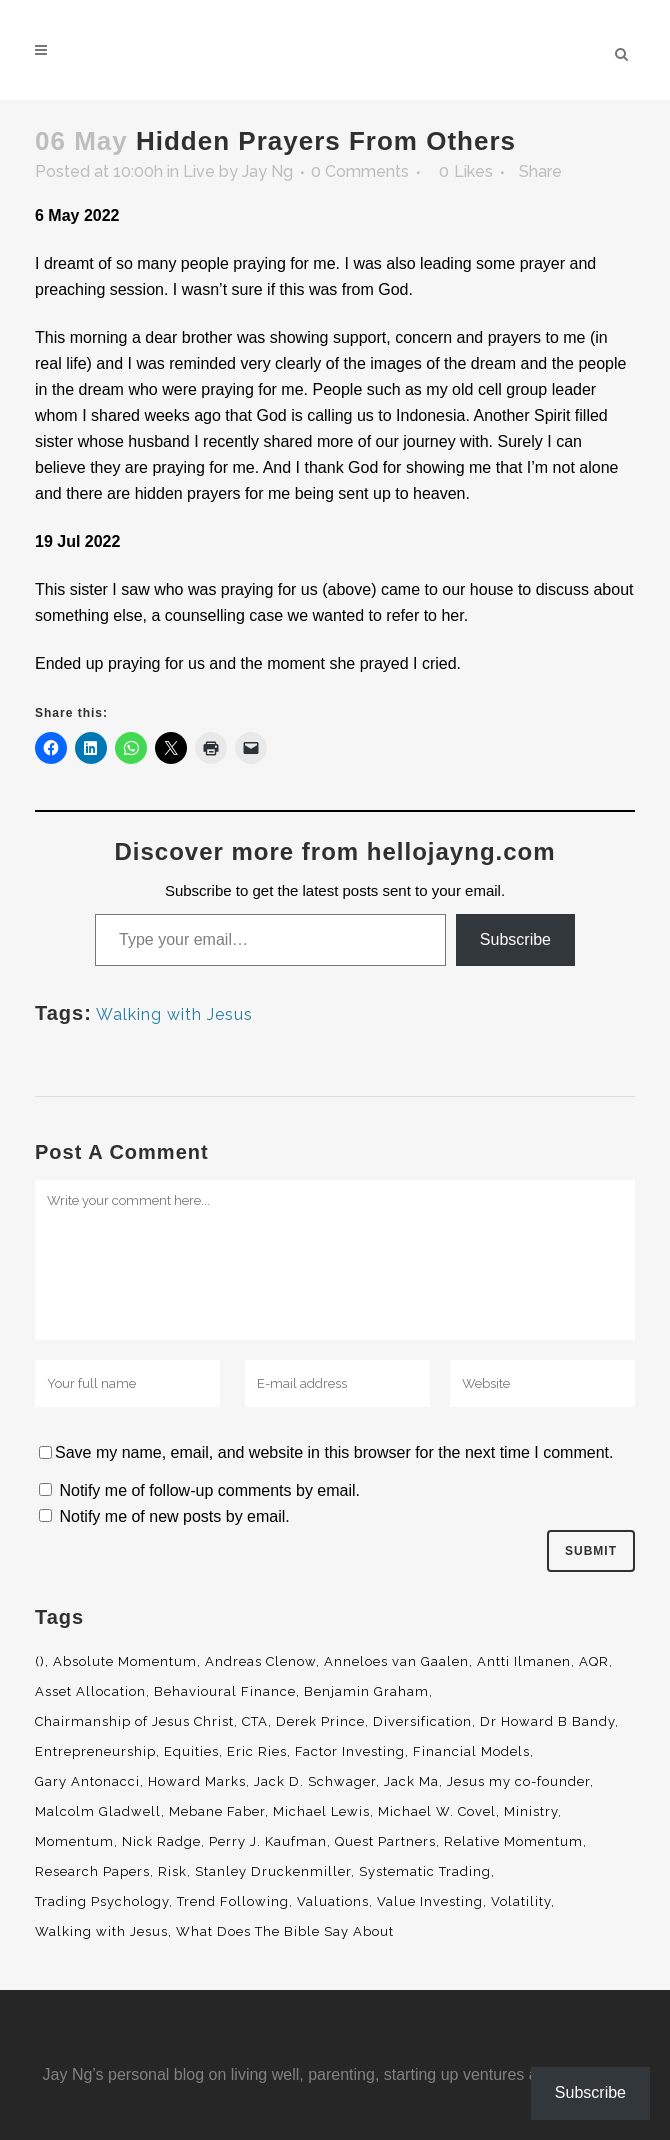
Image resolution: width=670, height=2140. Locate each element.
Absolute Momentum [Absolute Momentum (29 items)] (125, 1661)
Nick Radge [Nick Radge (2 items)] (161, 1841)
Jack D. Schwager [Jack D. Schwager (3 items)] (315, 1781)
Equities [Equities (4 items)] (191, 1751)
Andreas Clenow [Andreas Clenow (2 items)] (260, 1661)
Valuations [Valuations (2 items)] (333, 1901)
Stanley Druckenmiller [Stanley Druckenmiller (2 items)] (273, 1871)
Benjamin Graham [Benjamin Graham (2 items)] (366, 1691)
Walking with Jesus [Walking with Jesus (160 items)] (101, 1931)
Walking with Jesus (174, 1014)
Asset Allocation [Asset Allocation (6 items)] (90, 1691)
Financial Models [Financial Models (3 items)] (471, 1751)
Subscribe (515, 939)
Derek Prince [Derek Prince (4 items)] (320, 1721)
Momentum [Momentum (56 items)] (74, 1841)
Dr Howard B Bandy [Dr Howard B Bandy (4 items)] (547, 1721)
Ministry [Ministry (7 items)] (531, 1811)
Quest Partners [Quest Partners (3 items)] (385, 1841)
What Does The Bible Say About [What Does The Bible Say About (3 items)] (285, 1931)
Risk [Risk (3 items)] (172, 1871)
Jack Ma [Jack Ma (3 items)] (411, 1781)
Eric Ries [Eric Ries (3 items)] (257, 1751)
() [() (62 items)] (40, 1661)
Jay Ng (267, 171)
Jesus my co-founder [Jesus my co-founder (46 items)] (518, 1781)
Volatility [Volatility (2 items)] (521, 1901)
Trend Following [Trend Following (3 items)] (233, 1901)
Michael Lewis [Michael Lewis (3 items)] (321, 1811)
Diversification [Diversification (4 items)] (422, 1721)
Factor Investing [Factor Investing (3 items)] (350, 1751)
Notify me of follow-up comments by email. (209, 1490)
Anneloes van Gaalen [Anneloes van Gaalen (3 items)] (396, 1661)
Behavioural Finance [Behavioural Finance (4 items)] (225, 1691)
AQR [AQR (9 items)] (594, 1661)
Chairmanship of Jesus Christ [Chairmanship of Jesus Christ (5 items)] (134, 1721)
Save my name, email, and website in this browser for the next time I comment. (334, 1452)
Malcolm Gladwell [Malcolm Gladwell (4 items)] (98, 1811)
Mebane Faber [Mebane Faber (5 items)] (217, 1811)
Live (199, 171)
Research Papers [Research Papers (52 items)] (92, 1871)
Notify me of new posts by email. (174, 1516)
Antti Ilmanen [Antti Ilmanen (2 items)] (524, 1661)
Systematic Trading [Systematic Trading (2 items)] (425, 1871)
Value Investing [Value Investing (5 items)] (430, 1901)
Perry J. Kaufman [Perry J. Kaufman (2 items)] (268, 1841)
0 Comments (360, 171)
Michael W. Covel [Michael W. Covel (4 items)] (437, 1811)
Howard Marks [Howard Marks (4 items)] (197, 1781)
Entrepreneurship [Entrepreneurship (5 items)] (95, 1751)
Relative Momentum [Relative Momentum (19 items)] (513, 1841)
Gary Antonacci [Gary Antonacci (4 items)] (87, 1781)
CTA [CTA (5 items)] (255, 1721)
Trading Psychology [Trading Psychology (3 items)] (102, 1901)
